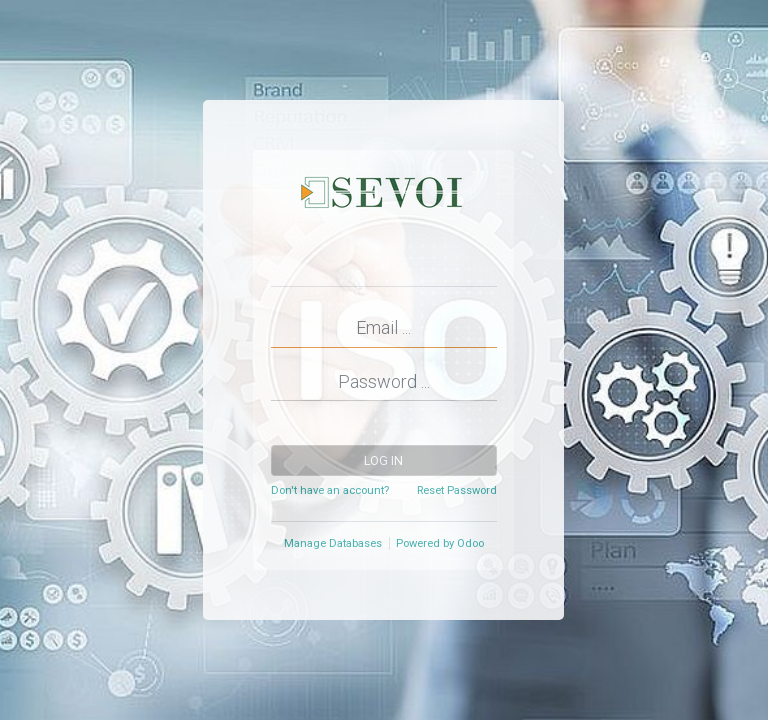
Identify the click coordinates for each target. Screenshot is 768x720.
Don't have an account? (330, 490)
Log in (383, 461)
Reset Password (457, 490)
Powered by (440, 543)
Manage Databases (333, 543)
